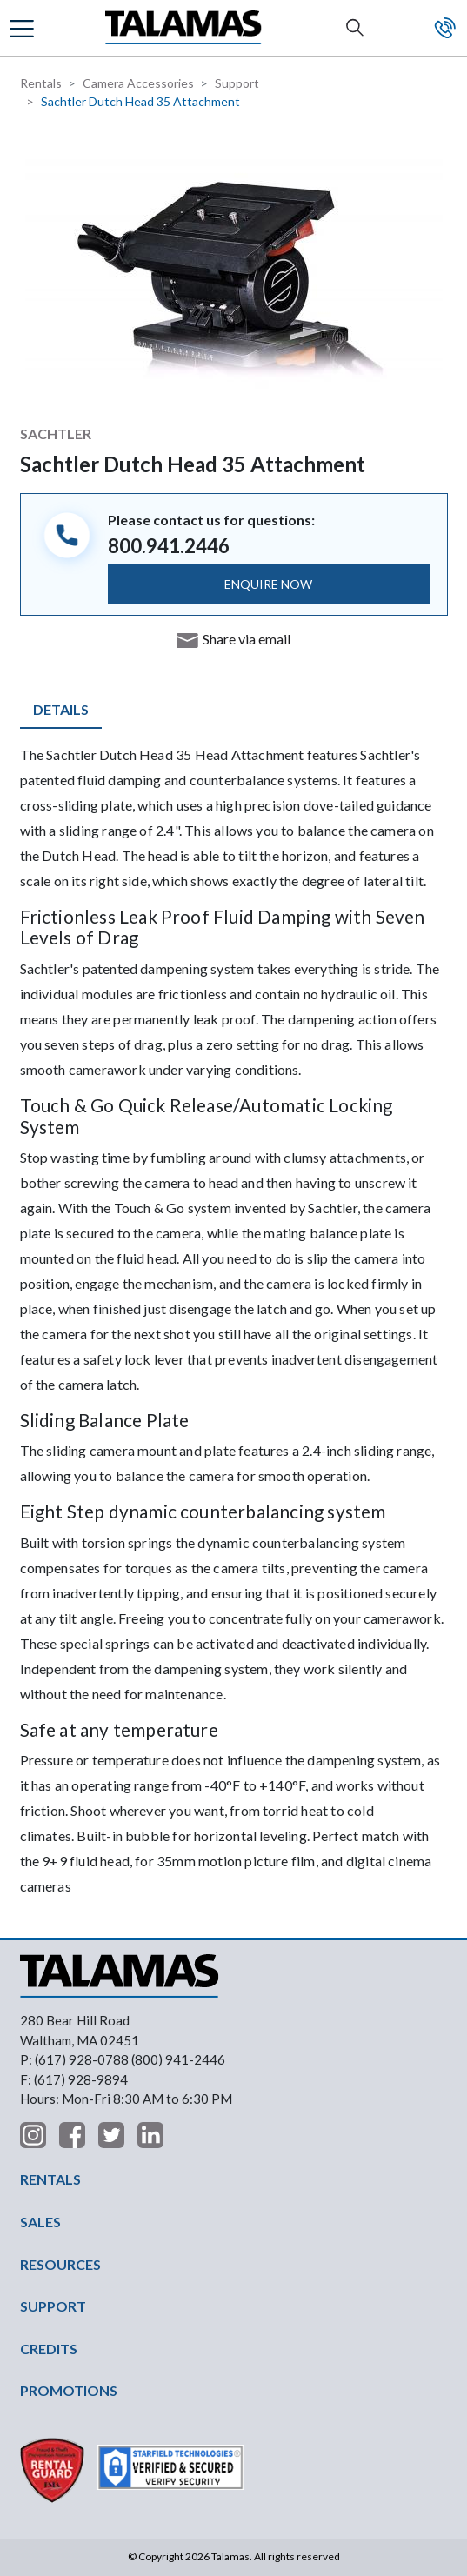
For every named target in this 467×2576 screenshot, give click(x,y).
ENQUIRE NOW (268, 584)
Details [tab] (61, 709)
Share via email (246, 639)
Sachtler (55, 433)
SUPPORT (53, 2306)
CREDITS (48, 2348)
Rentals (41, 83)
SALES (40, 2221)
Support (237, 83)
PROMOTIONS (68, 2390)
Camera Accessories (138, 83)
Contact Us (445, 28)
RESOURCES (60, 2264)
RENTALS (50, 2179)
